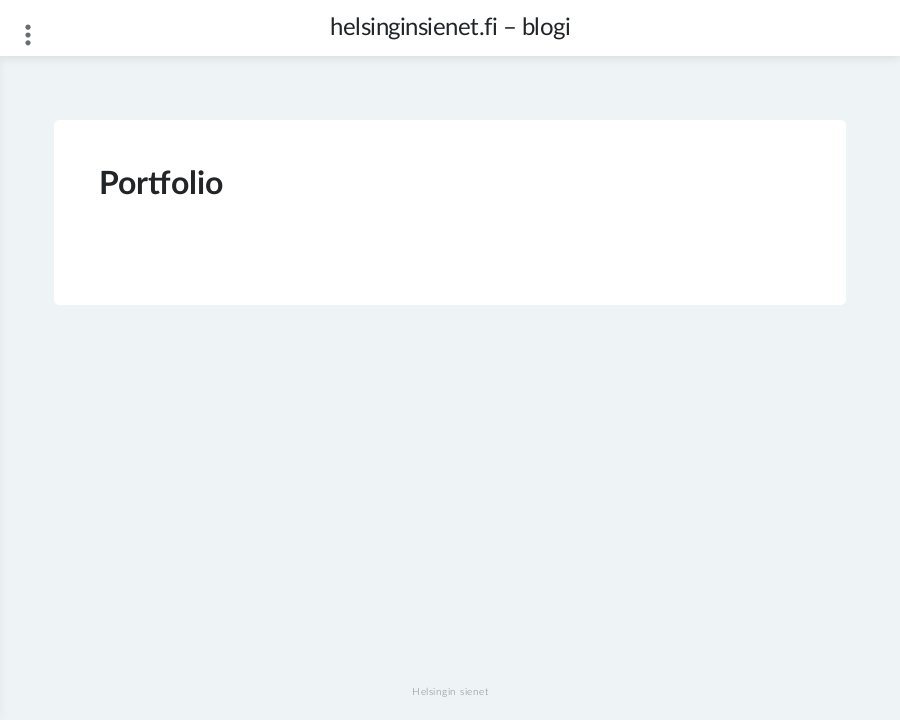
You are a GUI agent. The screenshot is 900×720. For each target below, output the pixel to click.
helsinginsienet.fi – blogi (450, 28)
